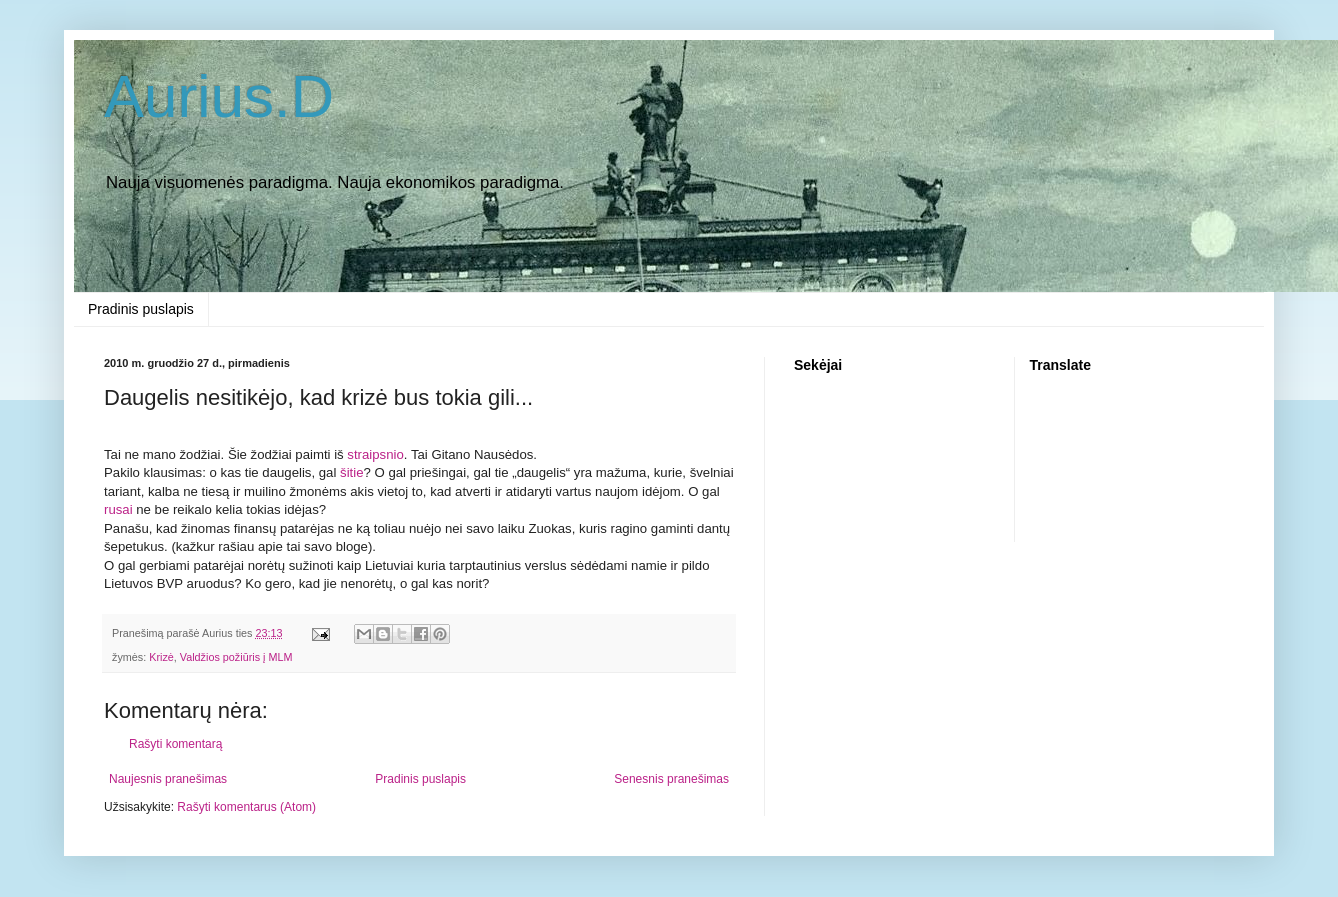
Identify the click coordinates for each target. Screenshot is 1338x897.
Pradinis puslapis (141, 309)
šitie (351, 472)
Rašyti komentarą (175, 744)
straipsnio (375, 454)
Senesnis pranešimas (671, 779)
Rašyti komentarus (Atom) (246, 807)
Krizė (161, 657)
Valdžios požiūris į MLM (236, 657)
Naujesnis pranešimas (168, 779)
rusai (118, 509)
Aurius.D (219, 96)
